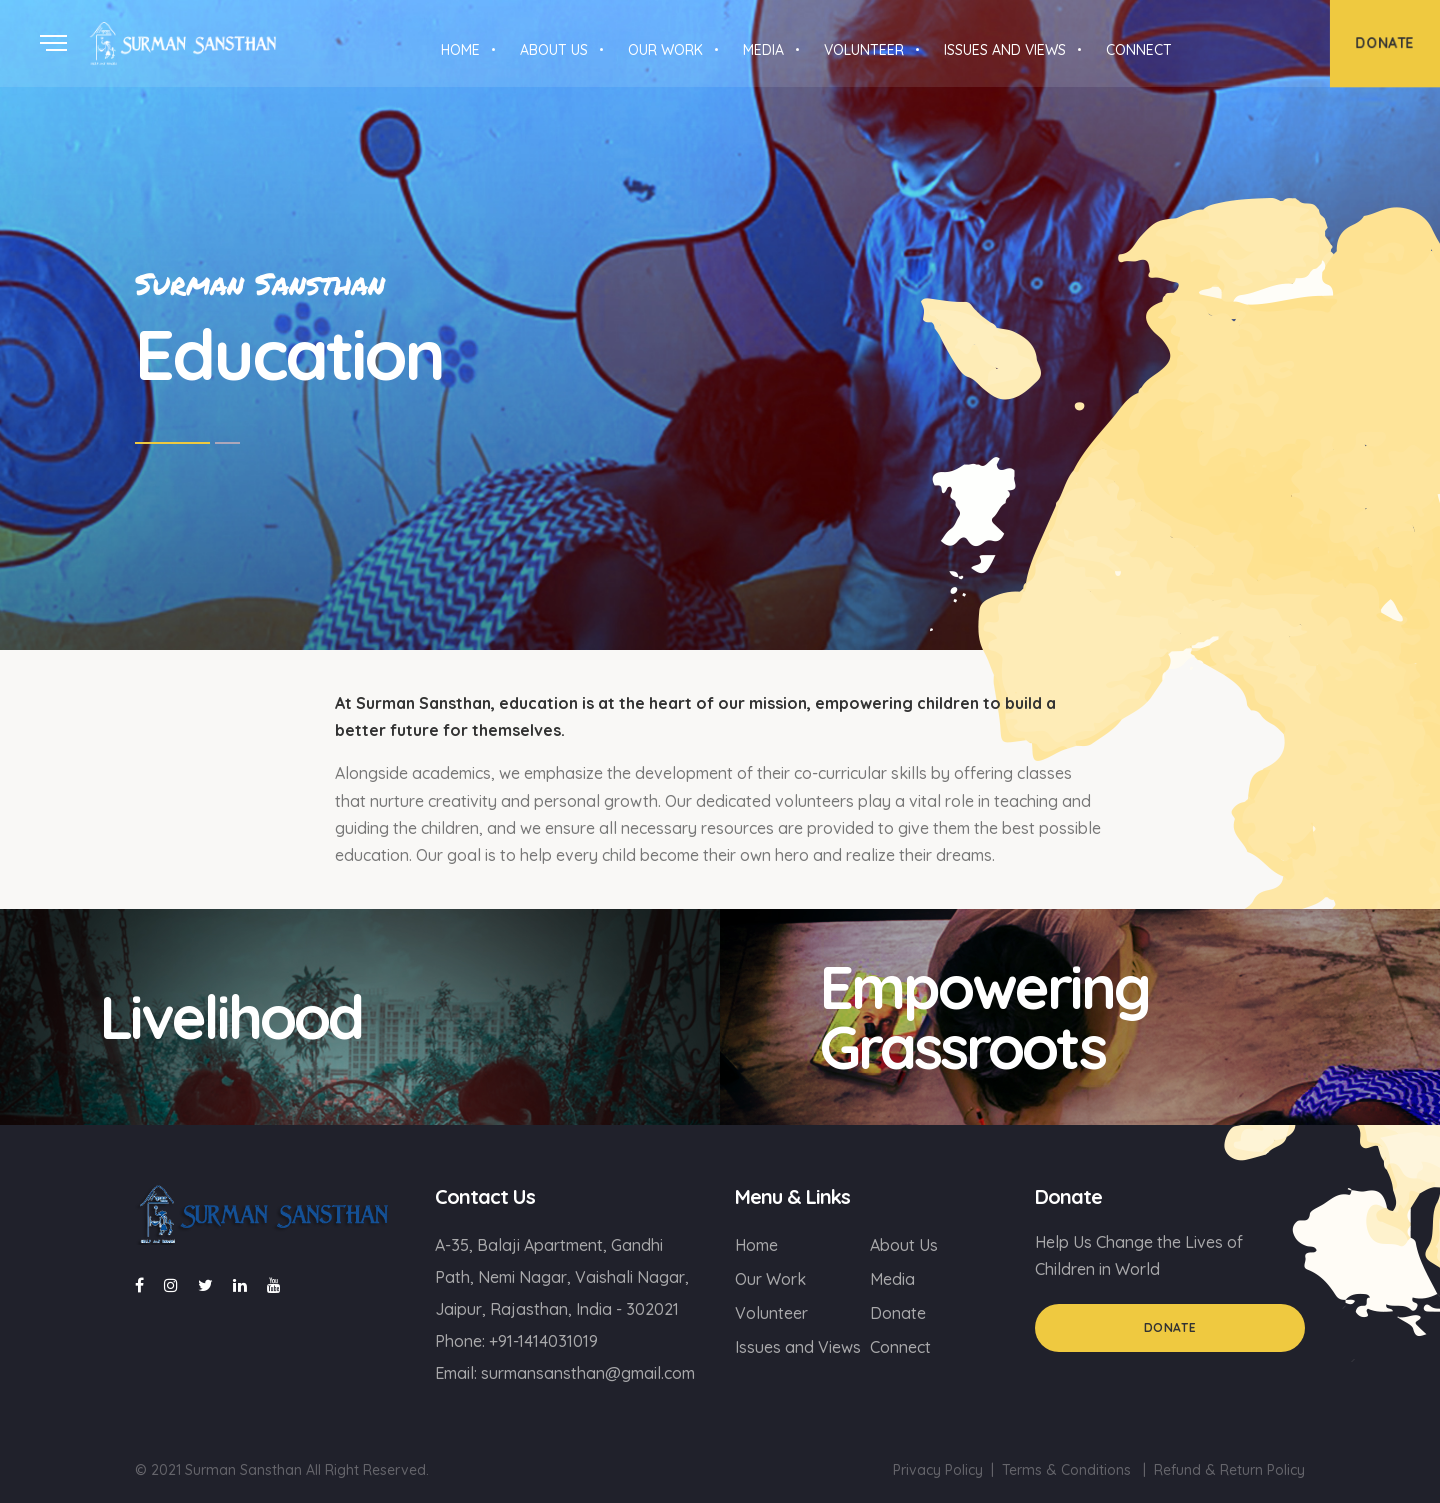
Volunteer (771, 1313)
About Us (904, 1245)
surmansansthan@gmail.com (588, 1373)
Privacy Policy (938, 1470)
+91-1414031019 (543, 1341)
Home (756, 1245)
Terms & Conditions (1066, 1470)
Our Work (770, 1279)
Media (892, 1279)
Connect (900, 1347)
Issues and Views (798, 1347)
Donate (898, 1313)
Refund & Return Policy (1229, 1470)
